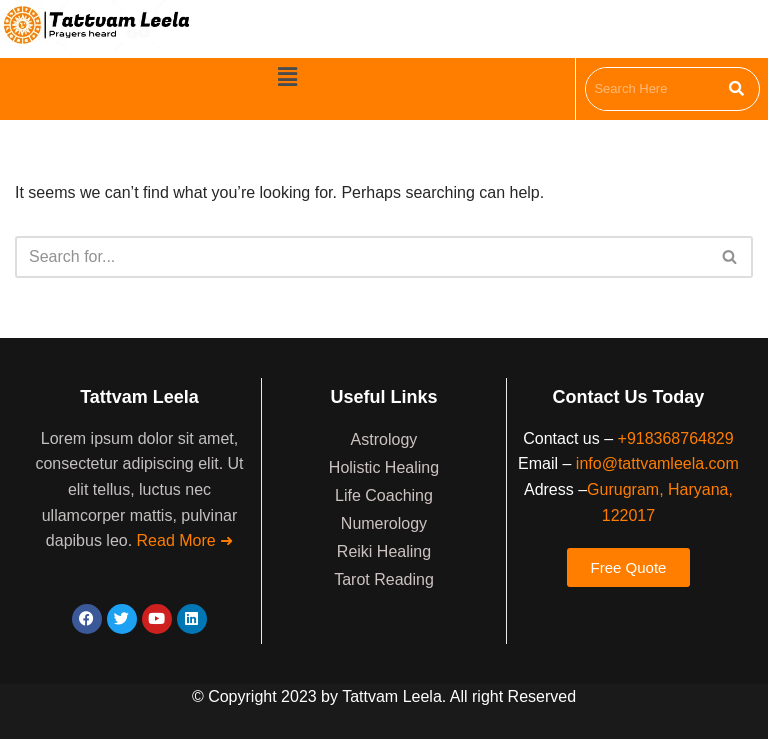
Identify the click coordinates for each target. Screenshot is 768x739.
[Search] (361, 257)
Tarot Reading (384, 579)
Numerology (384, 523)
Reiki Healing (384, 551)
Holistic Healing (384, 467)
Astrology (384, 439)
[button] (287, 77)
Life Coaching (384, 495)
